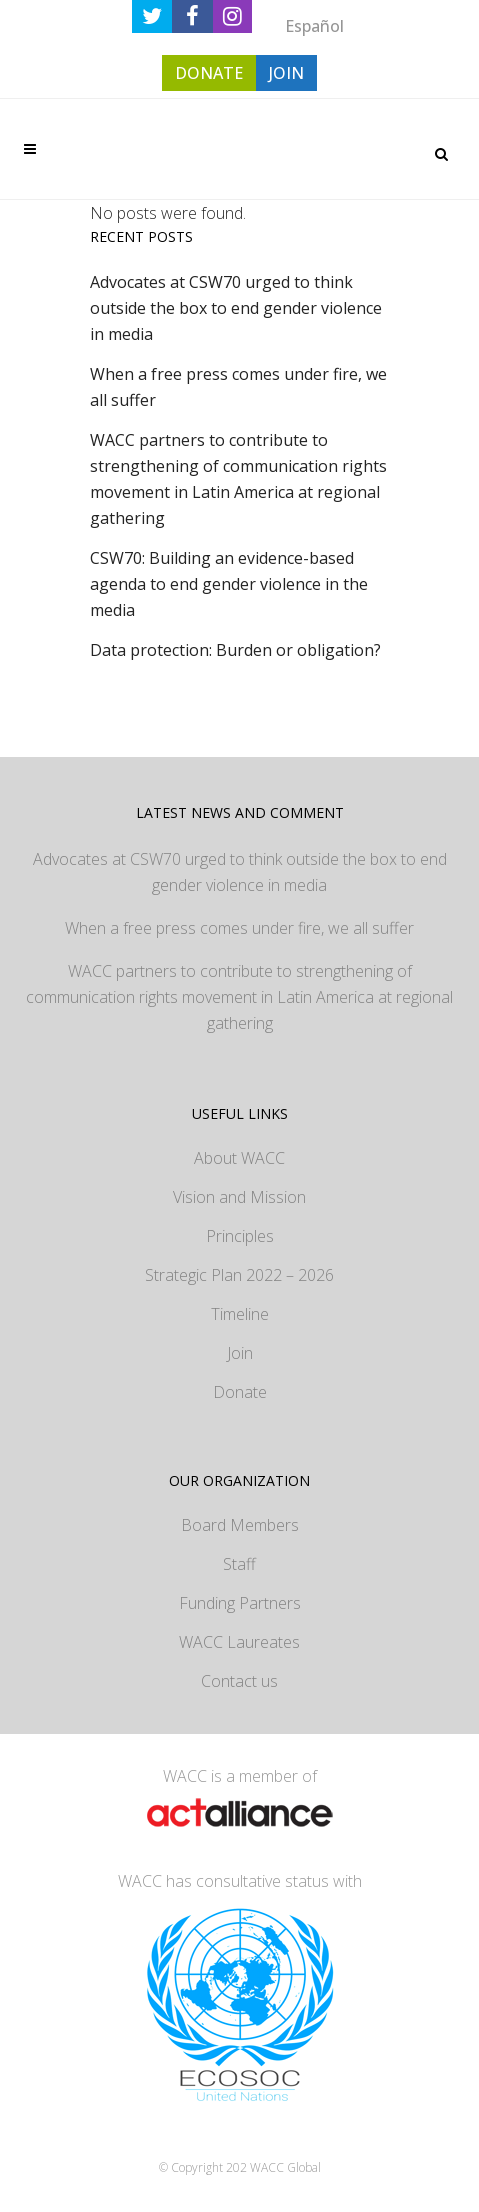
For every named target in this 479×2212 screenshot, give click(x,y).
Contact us (239, 1681)
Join (240, 1353)
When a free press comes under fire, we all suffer (239, 928)
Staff (239, 1564)
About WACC (239, 1158)
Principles (240, 1236)
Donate (240, 1392)
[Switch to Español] (314, 25)
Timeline (240, 1314)
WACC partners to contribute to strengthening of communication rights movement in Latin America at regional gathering (239, 997)
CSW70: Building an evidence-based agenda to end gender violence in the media (229, 584)
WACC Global (285, 2167)
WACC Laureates (239, 1642)
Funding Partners (240, 1603)
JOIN (286, 73)
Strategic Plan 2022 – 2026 (239, 1275)
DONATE (209, 73)
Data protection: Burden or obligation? (235, 650)
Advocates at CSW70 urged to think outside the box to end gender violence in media (236, 308)
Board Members (240, 1525)
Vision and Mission (239, 1197)
